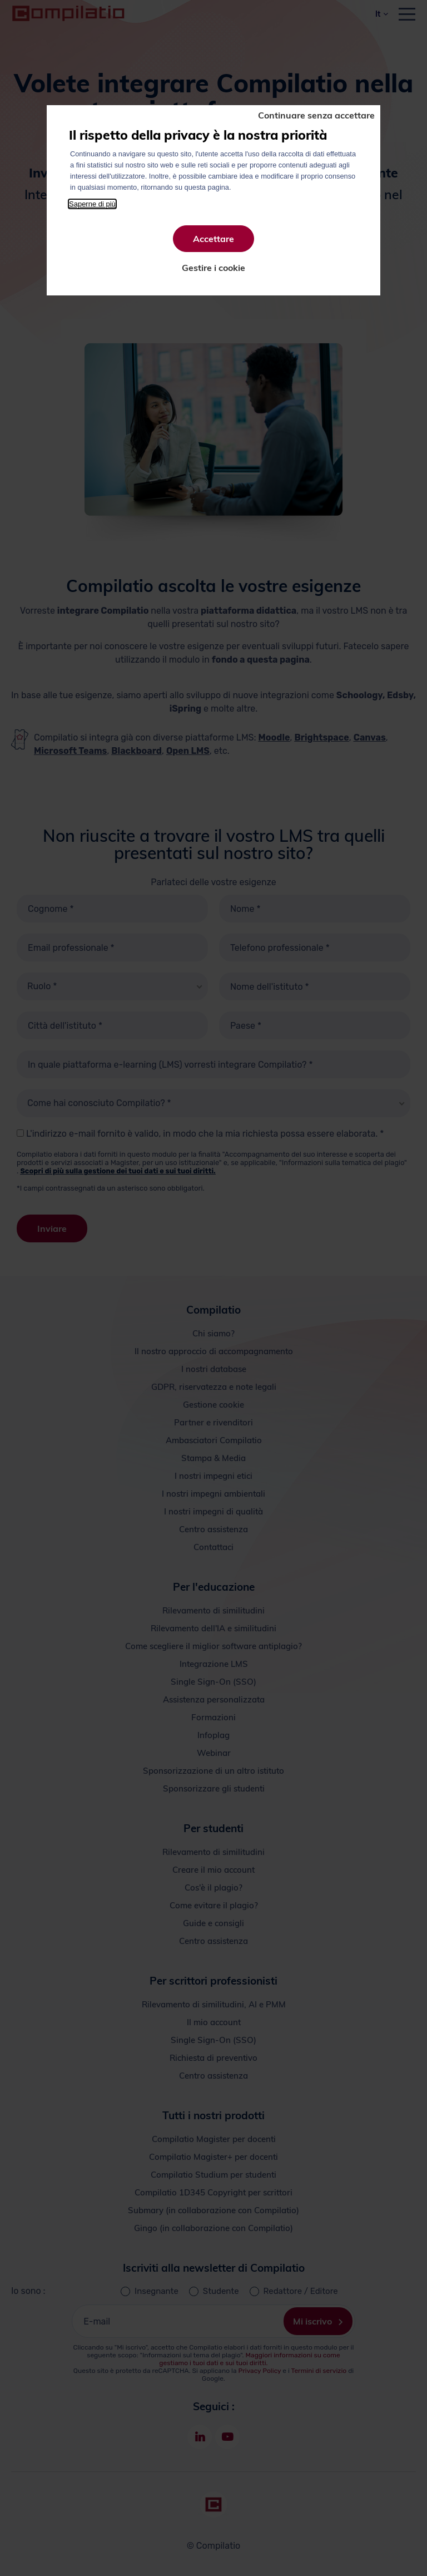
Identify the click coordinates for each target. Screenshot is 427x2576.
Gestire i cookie (213, 267)
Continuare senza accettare (316, 115)
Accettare (213, 238)
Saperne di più (92, 204)
